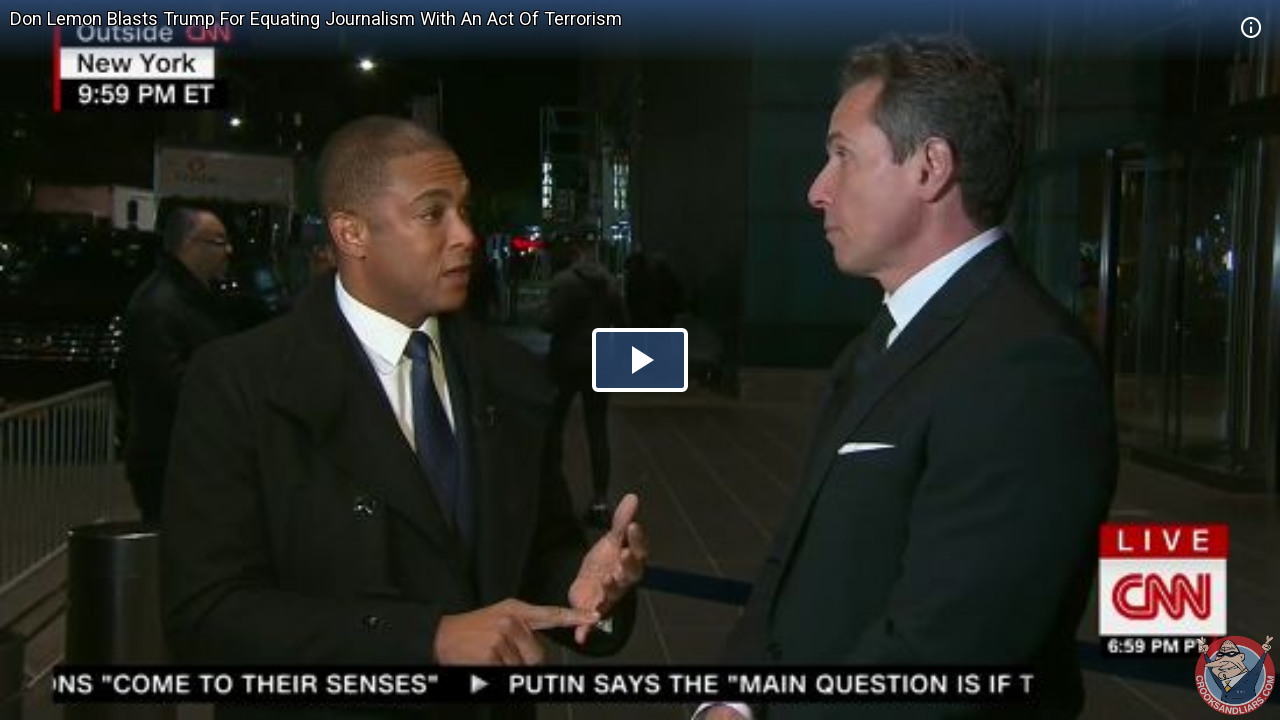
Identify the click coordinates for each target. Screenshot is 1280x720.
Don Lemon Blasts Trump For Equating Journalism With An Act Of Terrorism (316, 18)
